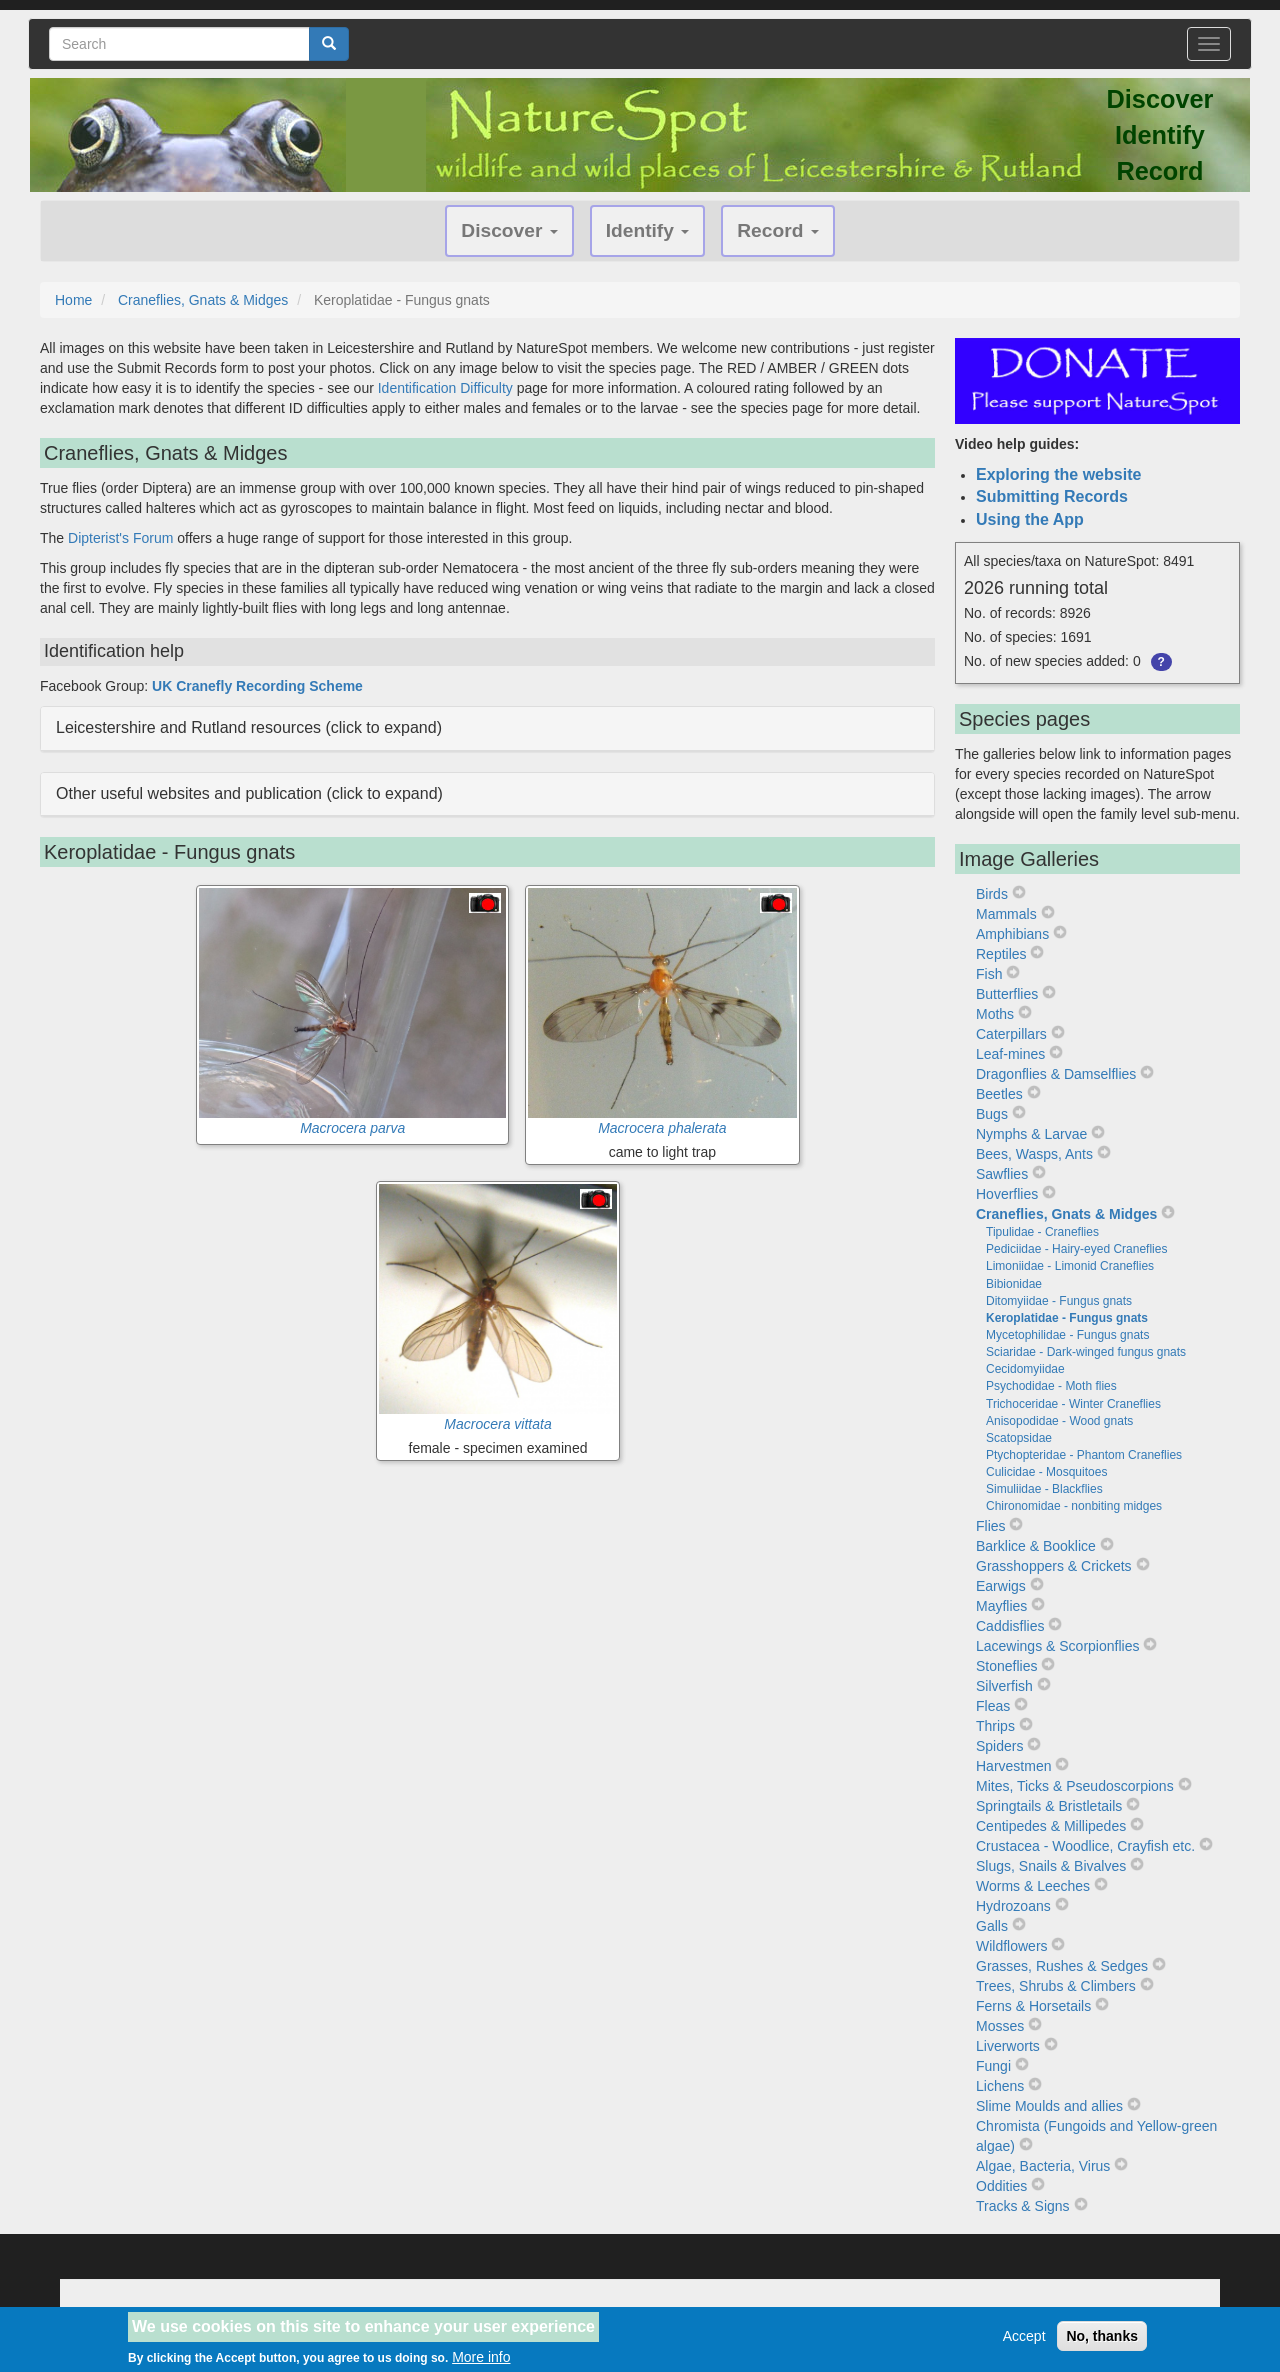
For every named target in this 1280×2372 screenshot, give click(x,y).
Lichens (1000, 2086)
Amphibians (1012, 934)
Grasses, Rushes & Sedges (1062, 1966)
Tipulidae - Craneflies (1042, 1232)
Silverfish (1004, 1686)
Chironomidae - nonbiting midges (1074, 1506)
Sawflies (1002, 1174)
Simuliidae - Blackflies (1044, 1489)
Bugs (992, 1114)
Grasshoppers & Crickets (1054, 1566)
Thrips (995, 1726)
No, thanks (1102, 2342)
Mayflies (1001, 1606)
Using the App (1030, 519)
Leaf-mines (1010, 1054)
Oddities (1001, 2186)
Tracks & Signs (1023, 2206)
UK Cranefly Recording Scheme (257, 686)
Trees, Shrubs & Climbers (1056, 1986)
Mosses (1000, 2026)
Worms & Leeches (1033, 1886)
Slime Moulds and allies (1049, 2106)
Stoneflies (1006, 1666)
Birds (992, 894)
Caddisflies (1010, 1626)
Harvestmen (1013, 1766)
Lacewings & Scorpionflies (1057, 1646)
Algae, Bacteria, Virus (1043, 2166)
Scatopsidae (1019, 1438)
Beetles (999, 1094)
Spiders (999, 1746)
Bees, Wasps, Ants (1034, 1154)
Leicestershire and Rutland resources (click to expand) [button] (249, 727)
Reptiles (1001, 954)
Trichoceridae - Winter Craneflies (1073, 1404)
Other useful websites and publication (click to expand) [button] (249, 793)
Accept (1024, 2342)
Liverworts (1008, 2046)
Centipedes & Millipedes (1051, 1826)
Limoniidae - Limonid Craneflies (1070, 1266)
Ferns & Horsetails (1033, 2006)
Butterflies (1007, 994)
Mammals (1006, 914)
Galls (992, 1926)
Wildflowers (1012, 1946)
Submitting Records (1052, 496)
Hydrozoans (1013, 1906)
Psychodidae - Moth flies (1051, 1386)
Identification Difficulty (445, 388)
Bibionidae (1014, 1284)
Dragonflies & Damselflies (1056, 1074)
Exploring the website (1058, 474)
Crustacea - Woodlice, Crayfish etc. (1085, 1846)
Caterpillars (1011, 1034)
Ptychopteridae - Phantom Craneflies (1084, 1455)
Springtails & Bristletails (1049, 1806)
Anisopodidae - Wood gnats (1059, 1421)
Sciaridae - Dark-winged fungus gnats (1086, 1352)
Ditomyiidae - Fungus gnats (1059, 1301)
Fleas (993, 1706)
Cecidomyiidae (1025, 1369)
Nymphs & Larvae (1031, 1134)
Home (73, 300)
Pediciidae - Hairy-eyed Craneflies (1076, 1249)
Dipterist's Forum (120, 538)
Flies (991, 1526)
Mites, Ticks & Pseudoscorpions (1075, 1786)
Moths (995, 1014)
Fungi (993, 2066)
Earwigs (1001, 1586)
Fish (989, 974)
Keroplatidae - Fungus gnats (1067, 1318)
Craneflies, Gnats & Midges (203, 300)
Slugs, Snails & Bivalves (1051, 1866)
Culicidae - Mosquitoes (1046, 1472)
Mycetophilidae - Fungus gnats (1067, 1335)
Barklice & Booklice (1036, 1546)
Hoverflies (1007, 1194)
